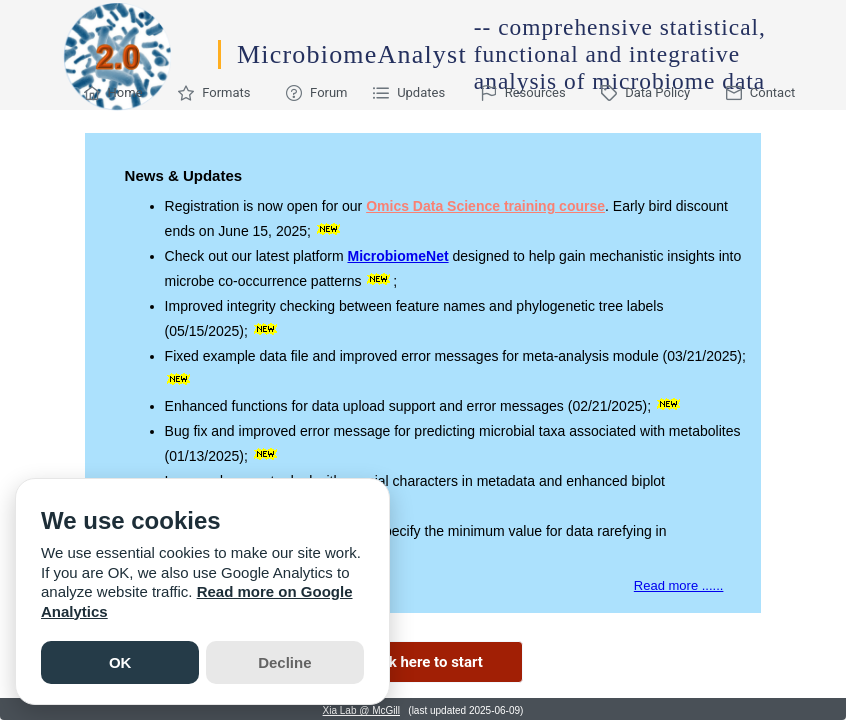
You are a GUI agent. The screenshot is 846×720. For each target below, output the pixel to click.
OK (120, 662)
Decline (284, 662)
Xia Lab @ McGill (361, 710)
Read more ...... (679, 585)
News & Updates (184, 175)
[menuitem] (118, 92)
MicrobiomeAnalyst (352, 54)
